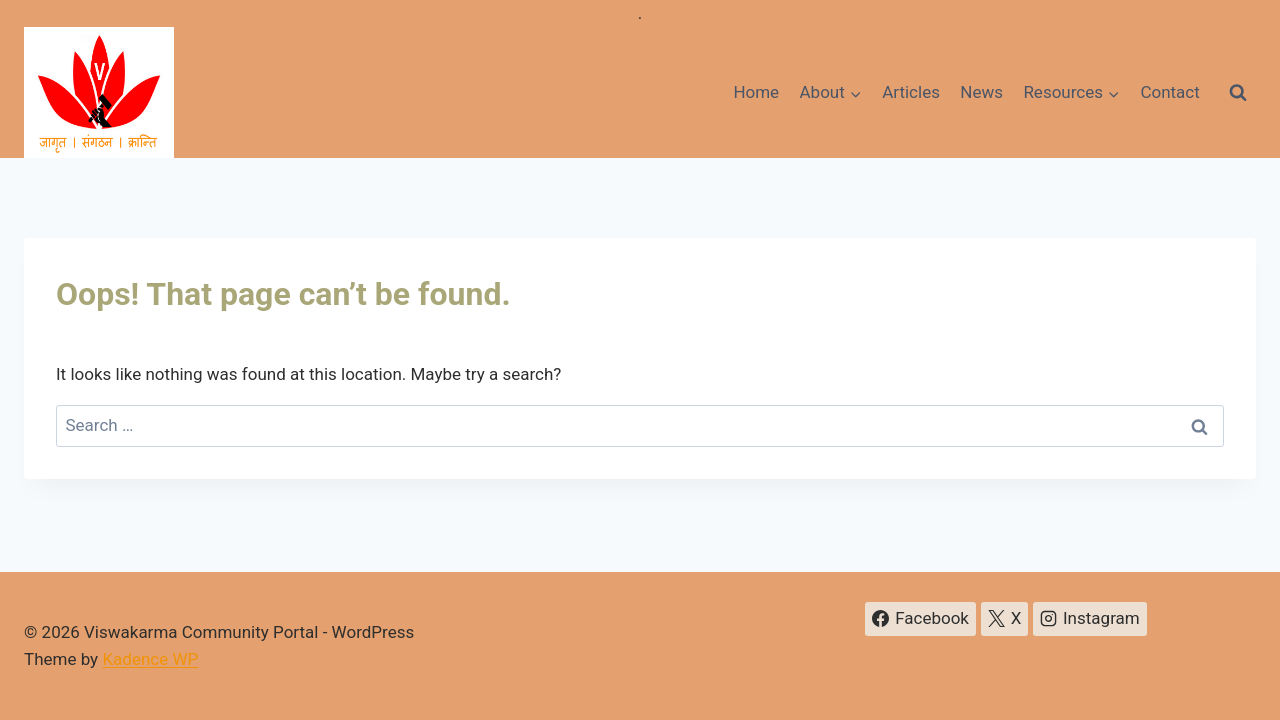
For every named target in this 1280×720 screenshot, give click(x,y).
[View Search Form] (1238, 93)
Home (756, 92)
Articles (911, 92)
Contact (1169, 92)
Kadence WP (150, 659)
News (981, 92)
